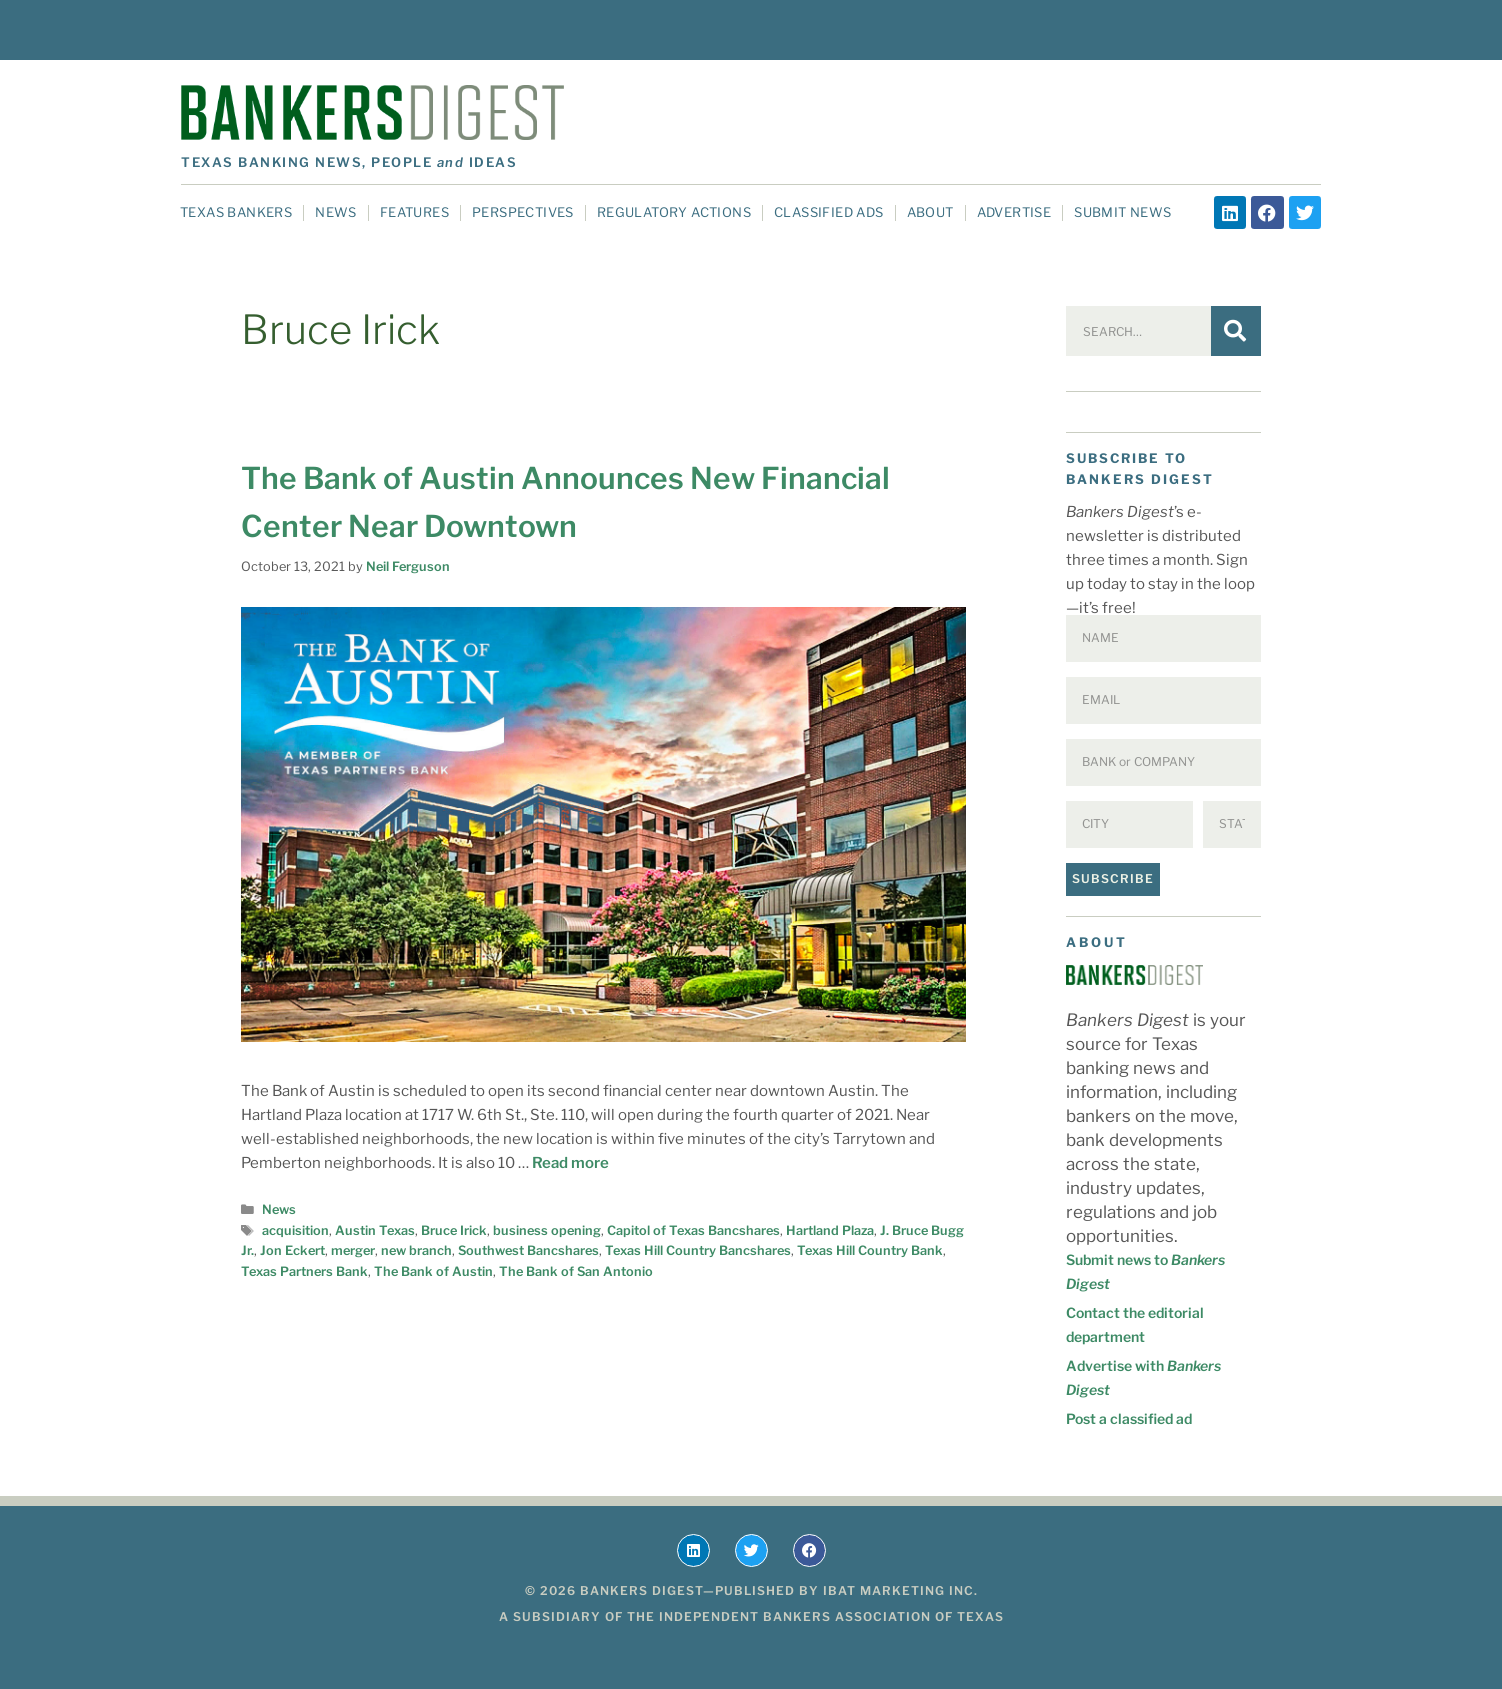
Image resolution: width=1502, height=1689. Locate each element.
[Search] (1236, 331)
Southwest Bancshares (528, 1250)
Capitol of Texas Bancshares (693, 1230)
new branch (416, 1250)
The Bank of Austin (433, 1271)
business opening (547, 1230)
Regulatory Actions (674, 212)
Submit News (1122, 212)
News (336, 212)
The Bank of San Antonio (576, 1271)
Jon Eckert (292, 1250)
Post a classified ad (1129, 1418)
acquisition (295, 1230)
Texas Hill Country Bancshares (698, 1250)
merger (353, 1250)
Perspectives (523, 212)
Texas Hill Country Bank (870, 1250)
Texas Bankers (236, 212)
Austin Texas (375, 1230)
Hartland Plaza (830, 1230)
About (930, 212)
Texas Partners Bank (304, 1271)
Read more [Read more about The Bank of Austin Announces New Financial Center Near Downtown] (570, 1163)
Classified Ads (829, 212)
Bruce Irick (454, 1230)
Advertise (1014, 212)
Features (414, 212)
